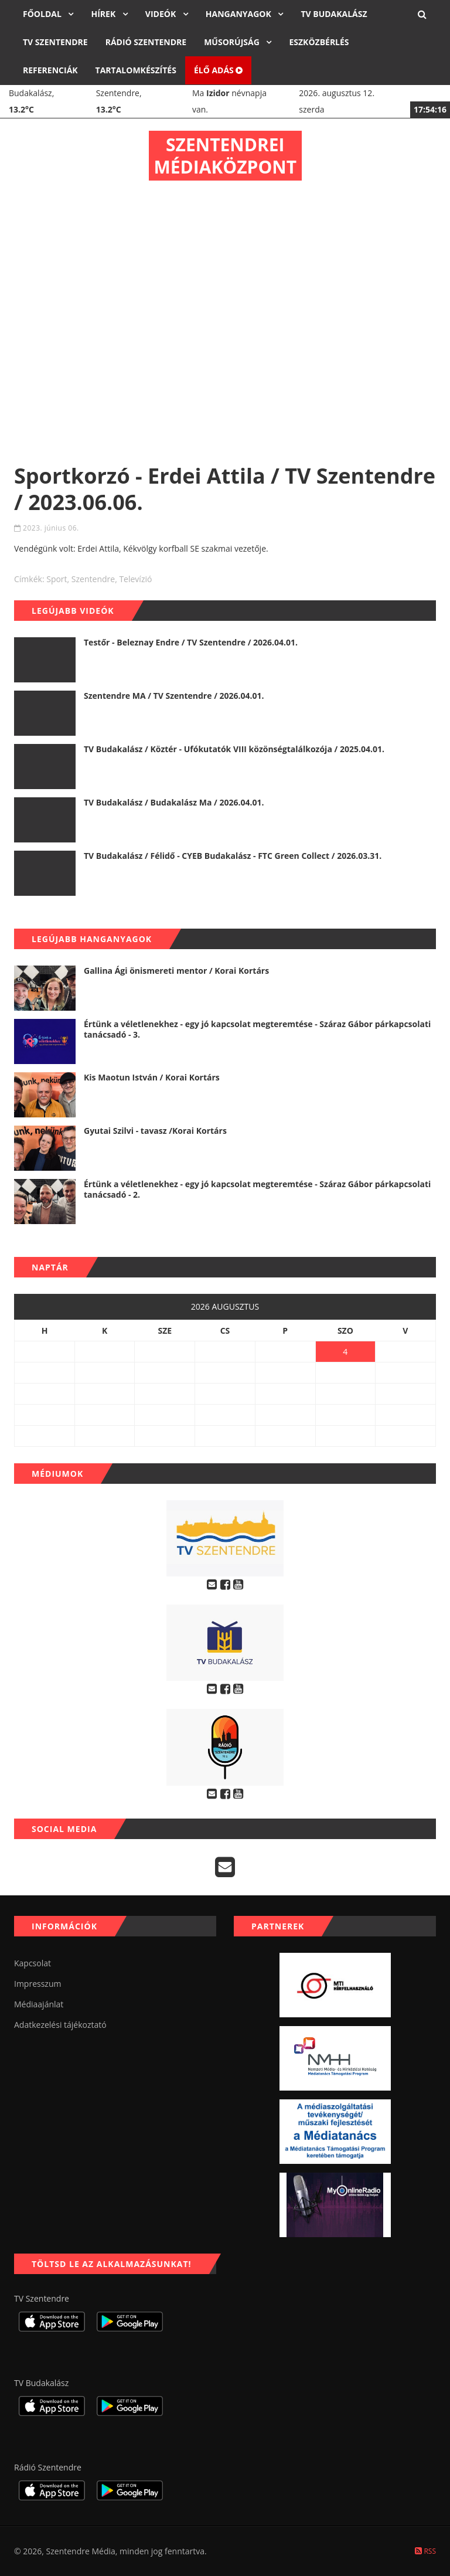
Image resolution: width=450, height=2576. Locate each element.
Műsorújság (232, 41)
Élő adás (218, 70)
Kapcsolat (32, 1963)
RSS (425, 2551)
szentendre (93, 578)
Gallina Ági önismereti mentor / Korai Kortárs (176, 970)
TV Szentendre (55, 41)
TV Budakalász (334, 13)
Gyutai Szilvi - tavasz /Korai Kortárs (155, 1130)
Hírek (104, 13)
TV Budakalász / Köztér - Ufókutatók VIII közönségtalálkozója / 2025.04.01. (234, 749)
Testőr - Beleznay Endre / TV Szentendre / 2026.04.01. (191, 642)
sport (56, 578)
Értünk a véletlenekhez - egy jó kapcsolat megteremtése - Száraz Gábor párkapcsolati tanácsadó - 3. (257, 1029)
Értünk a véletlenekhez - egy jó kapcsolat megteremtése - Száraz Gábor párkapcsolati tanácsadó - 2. (257, 1189)
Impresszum (37, 1983)
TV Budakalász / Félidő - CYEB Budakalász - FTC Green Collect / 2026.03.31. (232, 855)
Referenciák (50, 70)
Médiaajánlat (38, 2004)
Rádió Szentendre (146, 41)
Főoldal (43, 13)
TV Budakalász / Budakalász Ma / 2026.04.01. (174, 802)
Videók (161, 13)
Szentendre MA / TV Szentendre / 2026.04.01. (174, 695)
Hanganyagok (240, 13)
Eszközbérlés (319, 41)
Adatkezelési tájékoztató (60, 2024)
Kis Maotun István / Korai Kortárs (152, 1077)
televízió (135, 578)
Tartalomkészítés (136, 70)
